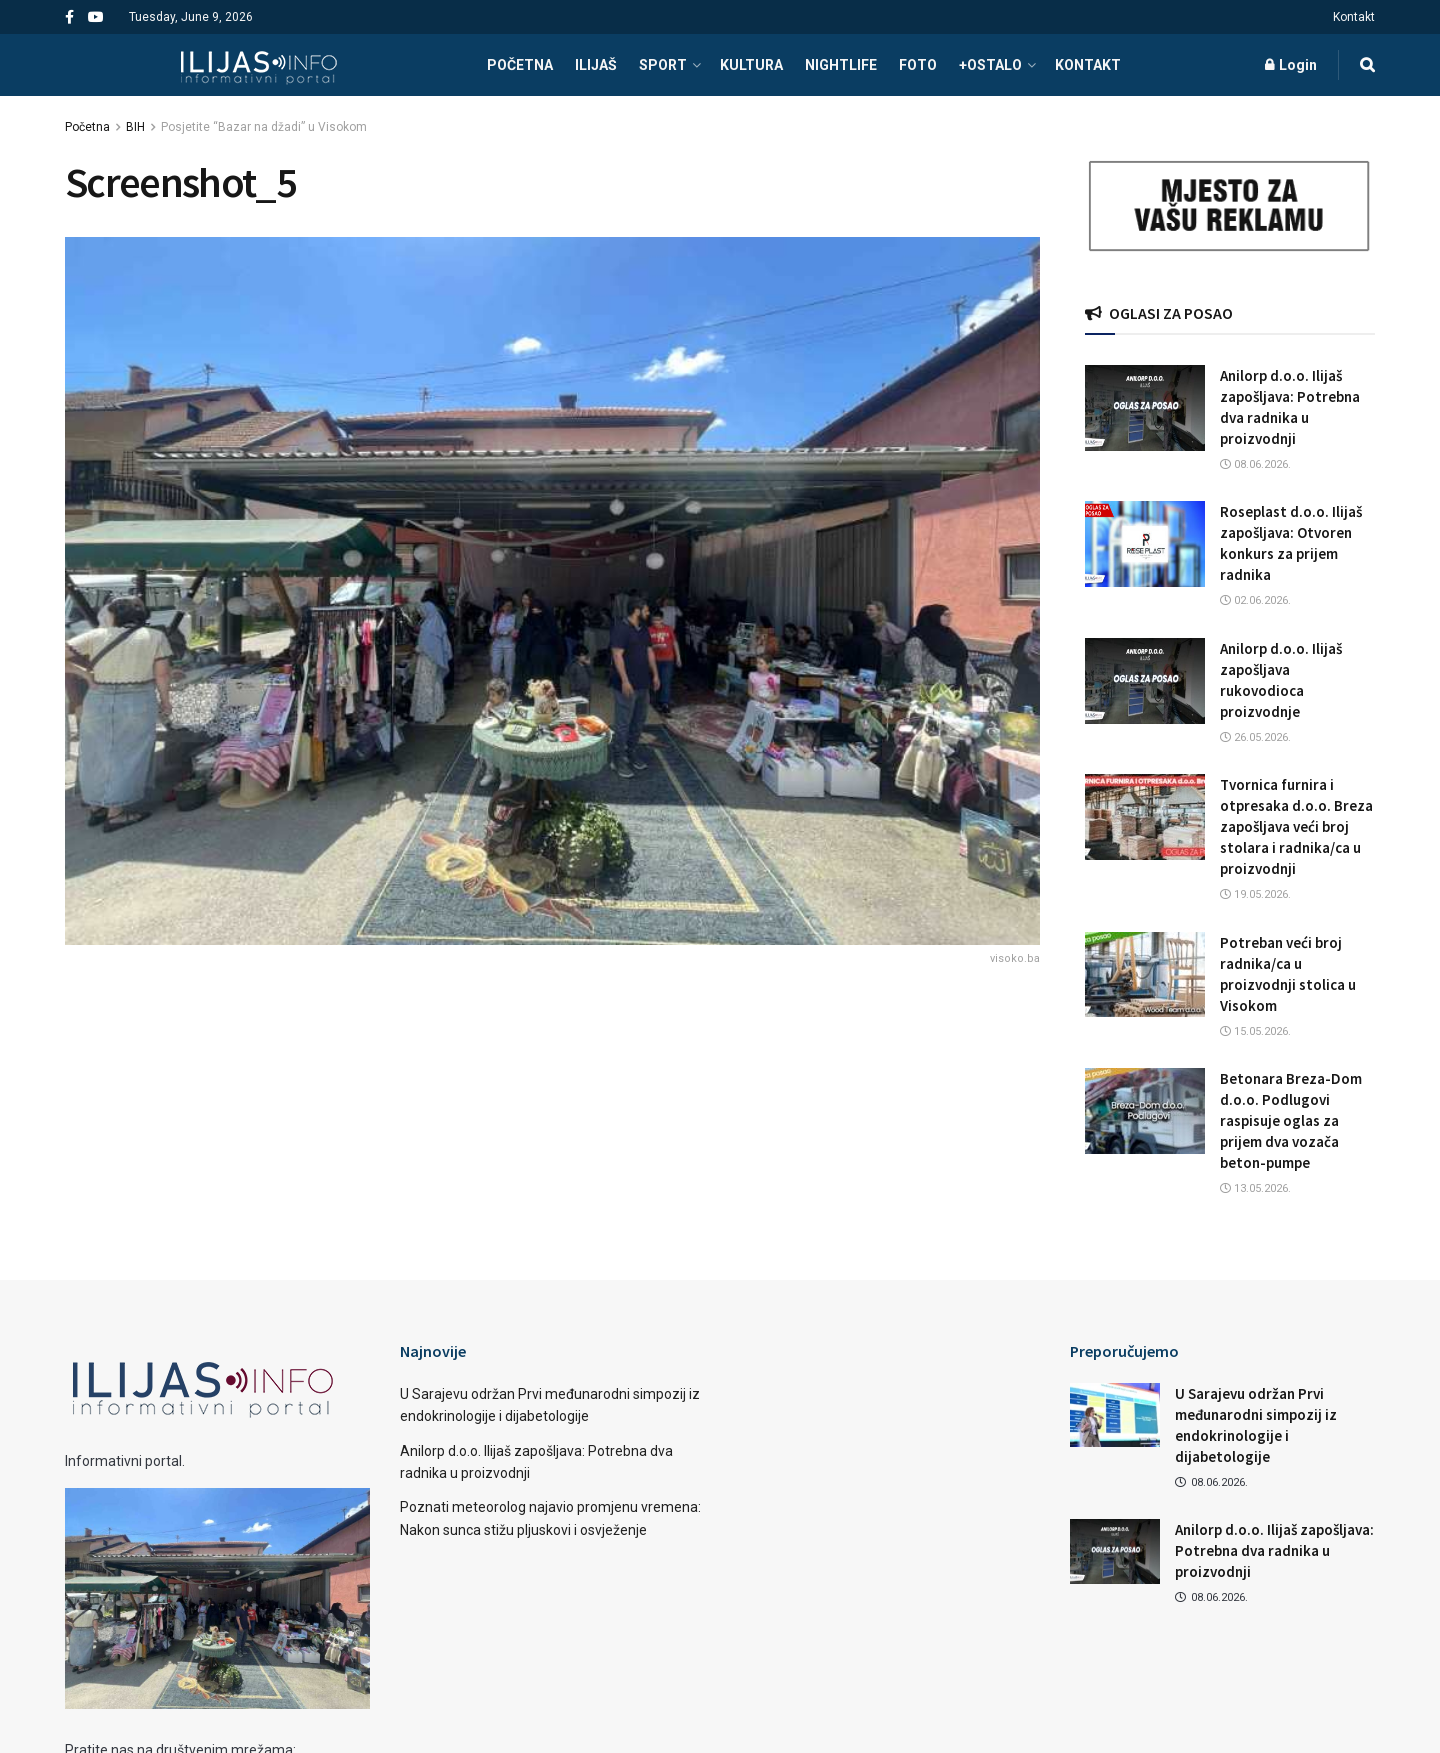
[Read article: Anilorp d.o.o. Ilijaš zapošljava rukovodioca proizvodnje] (1145, 681)
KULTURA (751, 65)
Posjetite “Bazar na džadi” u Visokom (264, 127)
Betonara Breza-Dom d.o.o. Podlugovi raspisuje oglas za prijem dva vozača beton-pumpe (1291, 1120)
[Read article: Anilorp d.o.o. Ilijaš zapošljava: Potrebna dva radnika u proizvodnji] (1145, 408)
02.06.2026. (1255, 600)
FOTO (918, 65)
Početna (87, 127)
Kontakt (1354, 17)
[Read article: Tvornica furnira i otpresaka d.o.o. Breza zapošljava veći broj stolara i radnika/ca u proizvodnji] (1145, 817)
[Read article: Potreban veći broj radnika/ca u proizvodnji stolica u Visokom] (1145, 975)
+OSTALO (990, 65)
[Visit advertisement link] (1230, 206)
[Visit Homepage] (258, 65)
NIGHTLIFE (841, 65)
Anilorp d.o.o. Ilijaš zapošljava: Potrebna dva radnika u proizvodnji (1274, 1550)
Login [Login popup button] (1291, 65)
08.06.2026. (1255, 464)
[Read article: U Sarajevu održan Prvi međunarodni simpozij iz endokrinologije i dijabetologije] (1115, 1415)
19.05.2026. (1255, 894)
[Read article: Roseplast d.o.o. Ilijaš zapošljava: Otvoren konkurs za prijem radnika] (1145, 544)
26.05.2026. (1255, 737)
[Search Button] (1367, 65)
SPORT (663, 65)
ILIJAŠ (596, 65)
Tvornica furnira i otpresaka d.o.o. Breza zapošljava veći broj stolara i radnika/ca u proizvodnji (1296, 826)
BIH (135, 127)
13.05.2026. (1255, 1188)
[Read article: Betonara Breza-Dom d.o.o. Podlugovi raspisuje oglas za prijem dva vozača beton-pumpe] (1145, 1111)
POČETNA (520, 65)
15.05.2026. (1255, 1031)
